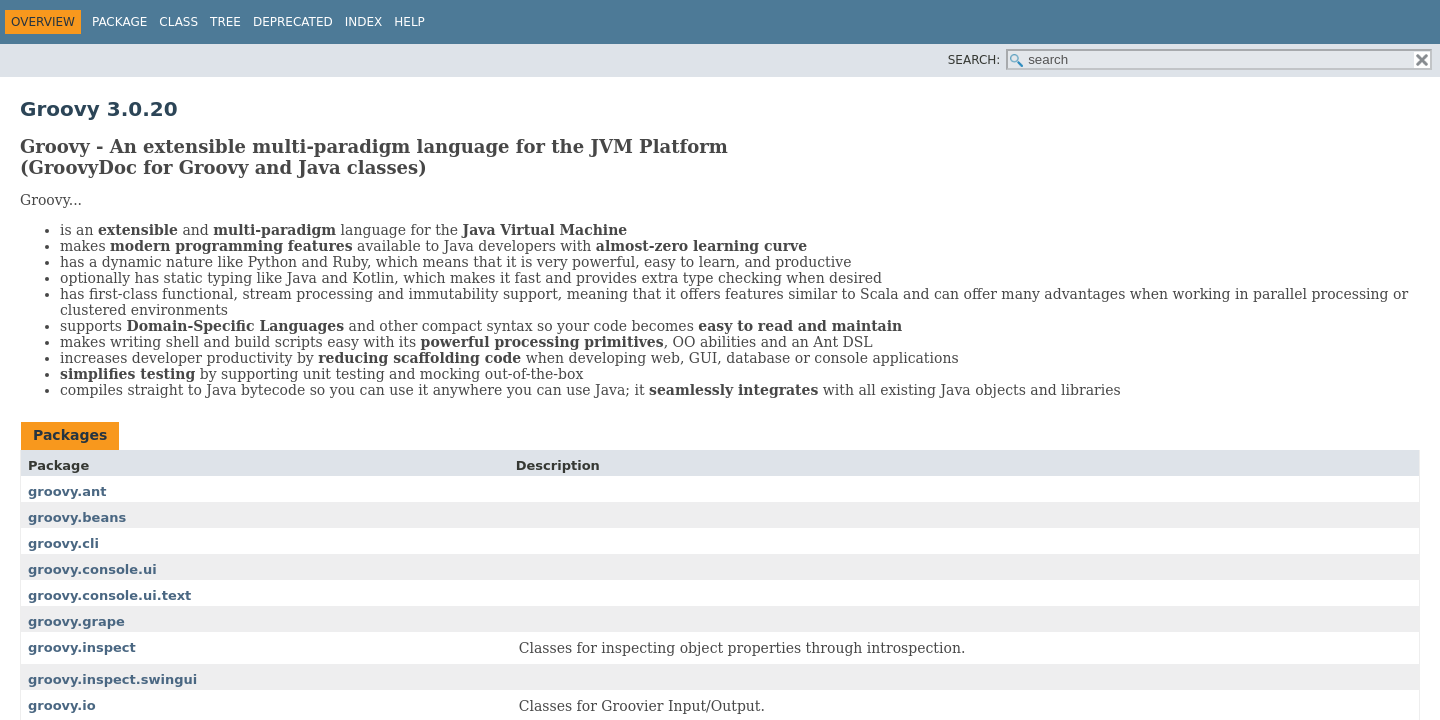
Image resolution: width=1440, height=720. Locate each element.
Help (409, 22)
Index (364, 22)
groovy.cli (63, 543)
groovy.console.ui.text (109, 595)
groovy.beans (77, 517)
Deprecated (293, 22)
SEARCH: (974, 60)
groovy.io (62, 705)
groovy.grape (76, 621)
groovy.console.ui (92, 569)
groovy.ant (67, 491)
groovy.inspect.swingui (112, 679)
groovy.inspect (82, 647)
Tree (225, 22)
